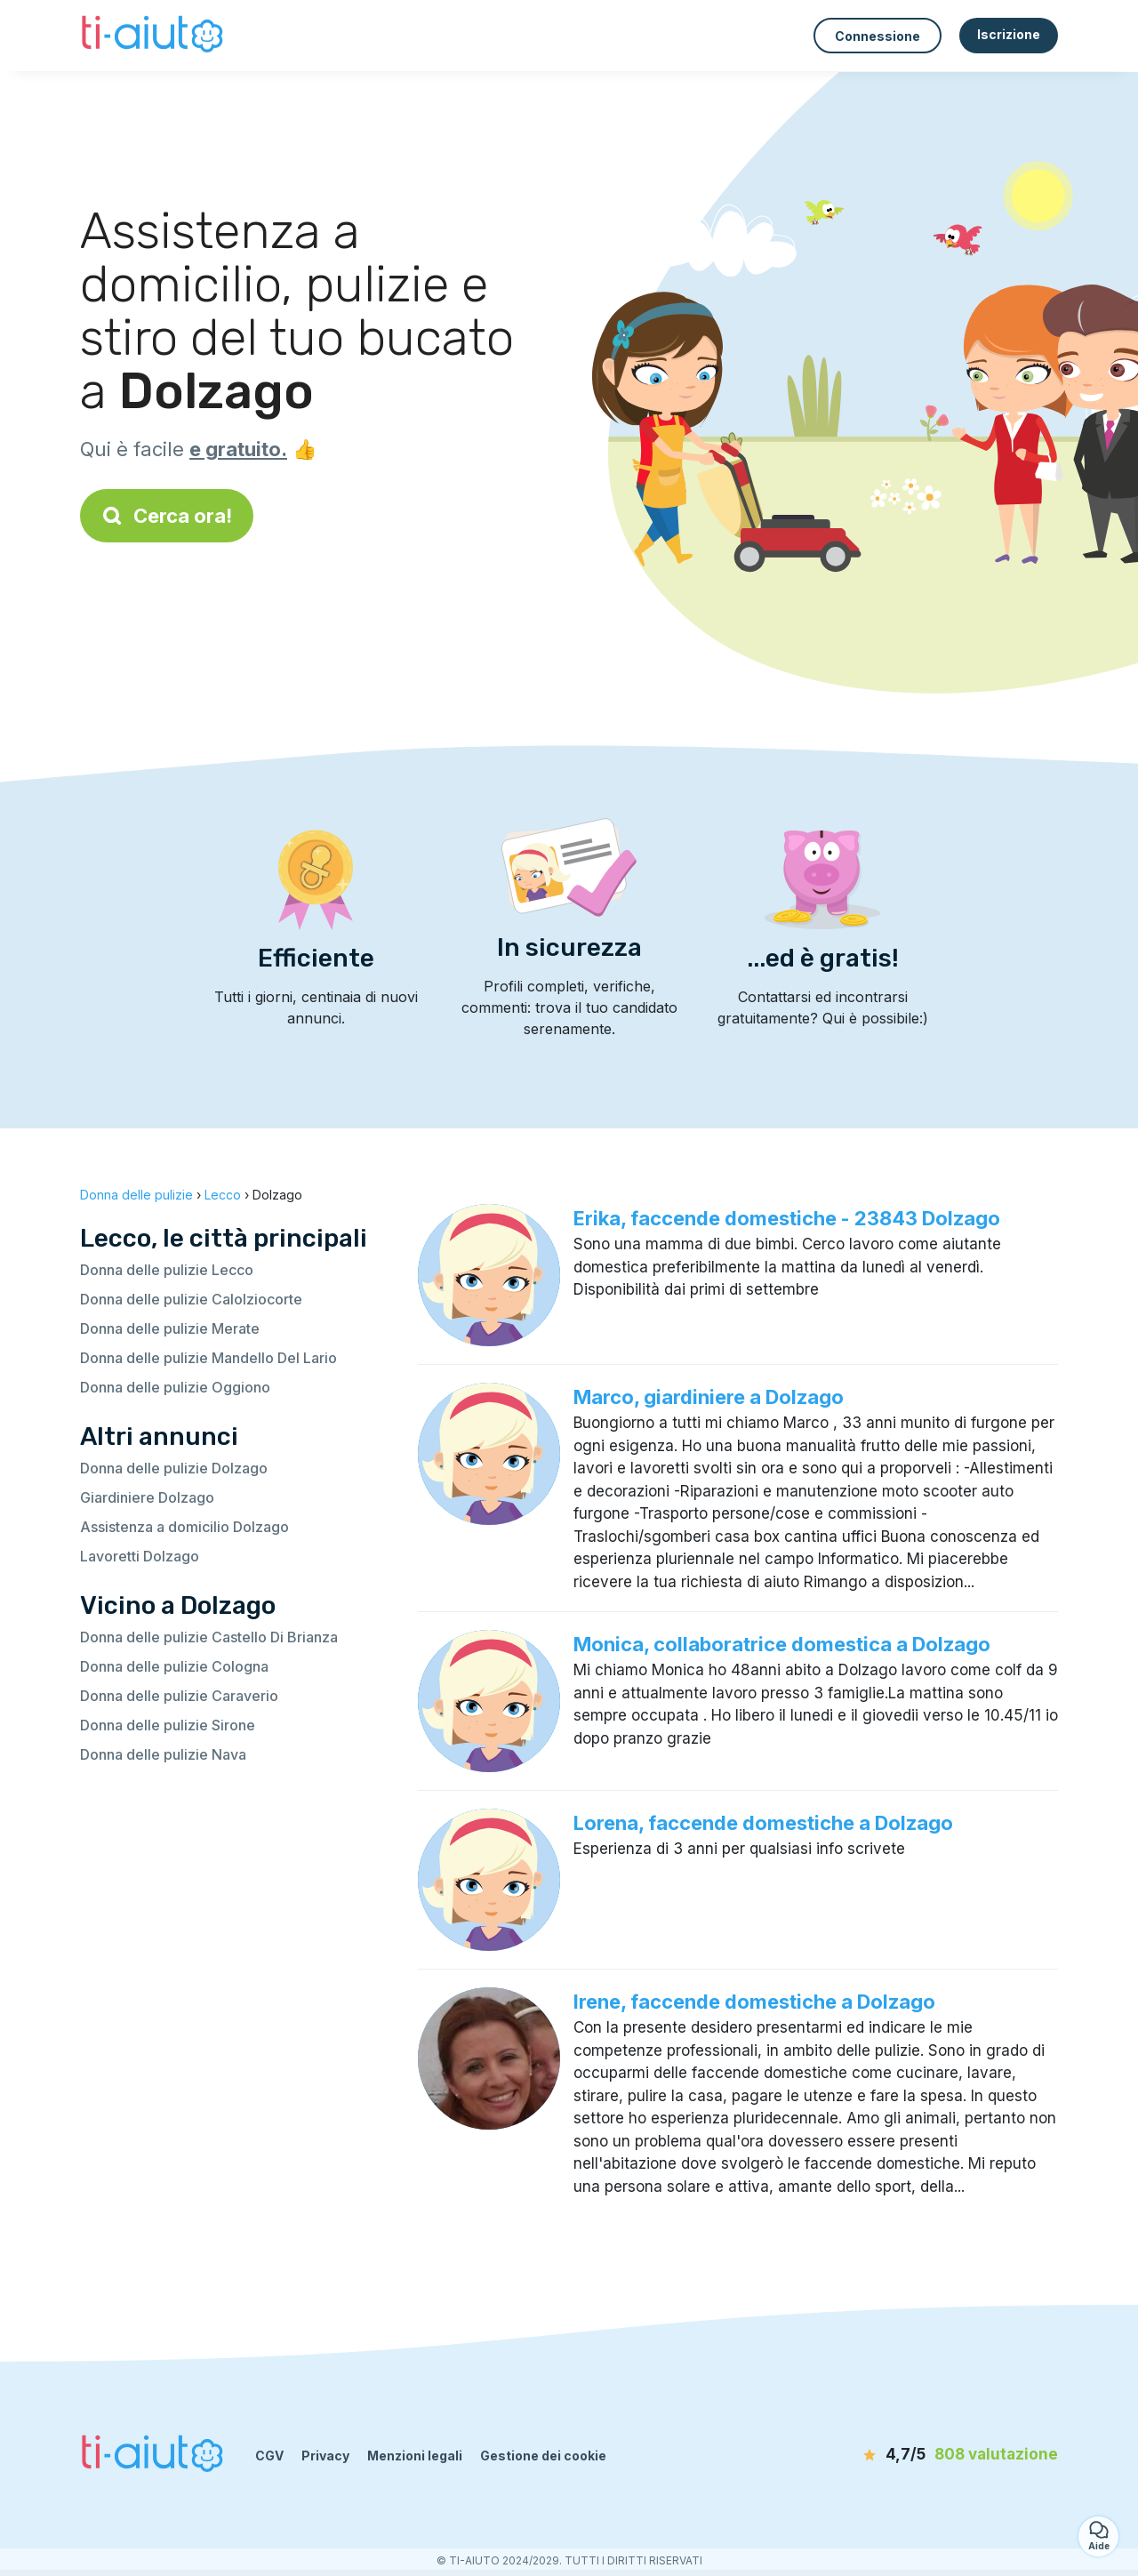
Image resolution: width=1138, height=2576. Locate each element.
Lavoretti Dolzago (139, 1556)
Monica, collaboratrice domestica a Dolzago (781, 1644)
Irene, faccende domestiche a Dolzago (754, 2001)
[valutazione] (956, 2455)
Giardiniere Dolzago (147, 1497)
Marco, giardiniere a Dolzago (708, 1396)
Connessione (877, 36)
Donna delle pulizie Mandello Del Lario (208, 1358)
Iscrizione (1008, 34)
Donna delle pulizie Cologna (174, 1666)
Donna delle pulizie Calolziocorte (191, 1299)
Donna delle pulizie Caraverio (179, 1696)
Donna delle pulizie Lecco (166, 1270)
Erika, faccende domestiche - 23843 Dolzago (786, 1218)
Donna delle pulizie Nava (163, 1754)
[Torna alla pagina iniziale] (154, 35)
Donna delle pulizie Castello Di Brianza (209, 1637)
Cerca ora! (166, 515)
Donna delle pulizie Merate (170, 1328)
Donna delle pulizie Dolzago (174, 1468)
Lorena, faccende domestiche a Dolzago (763, 1822)
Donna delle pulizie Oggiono (175, 1387)
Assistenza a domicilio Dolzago (184, 1527)
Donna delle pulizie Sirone (167, 1725)
